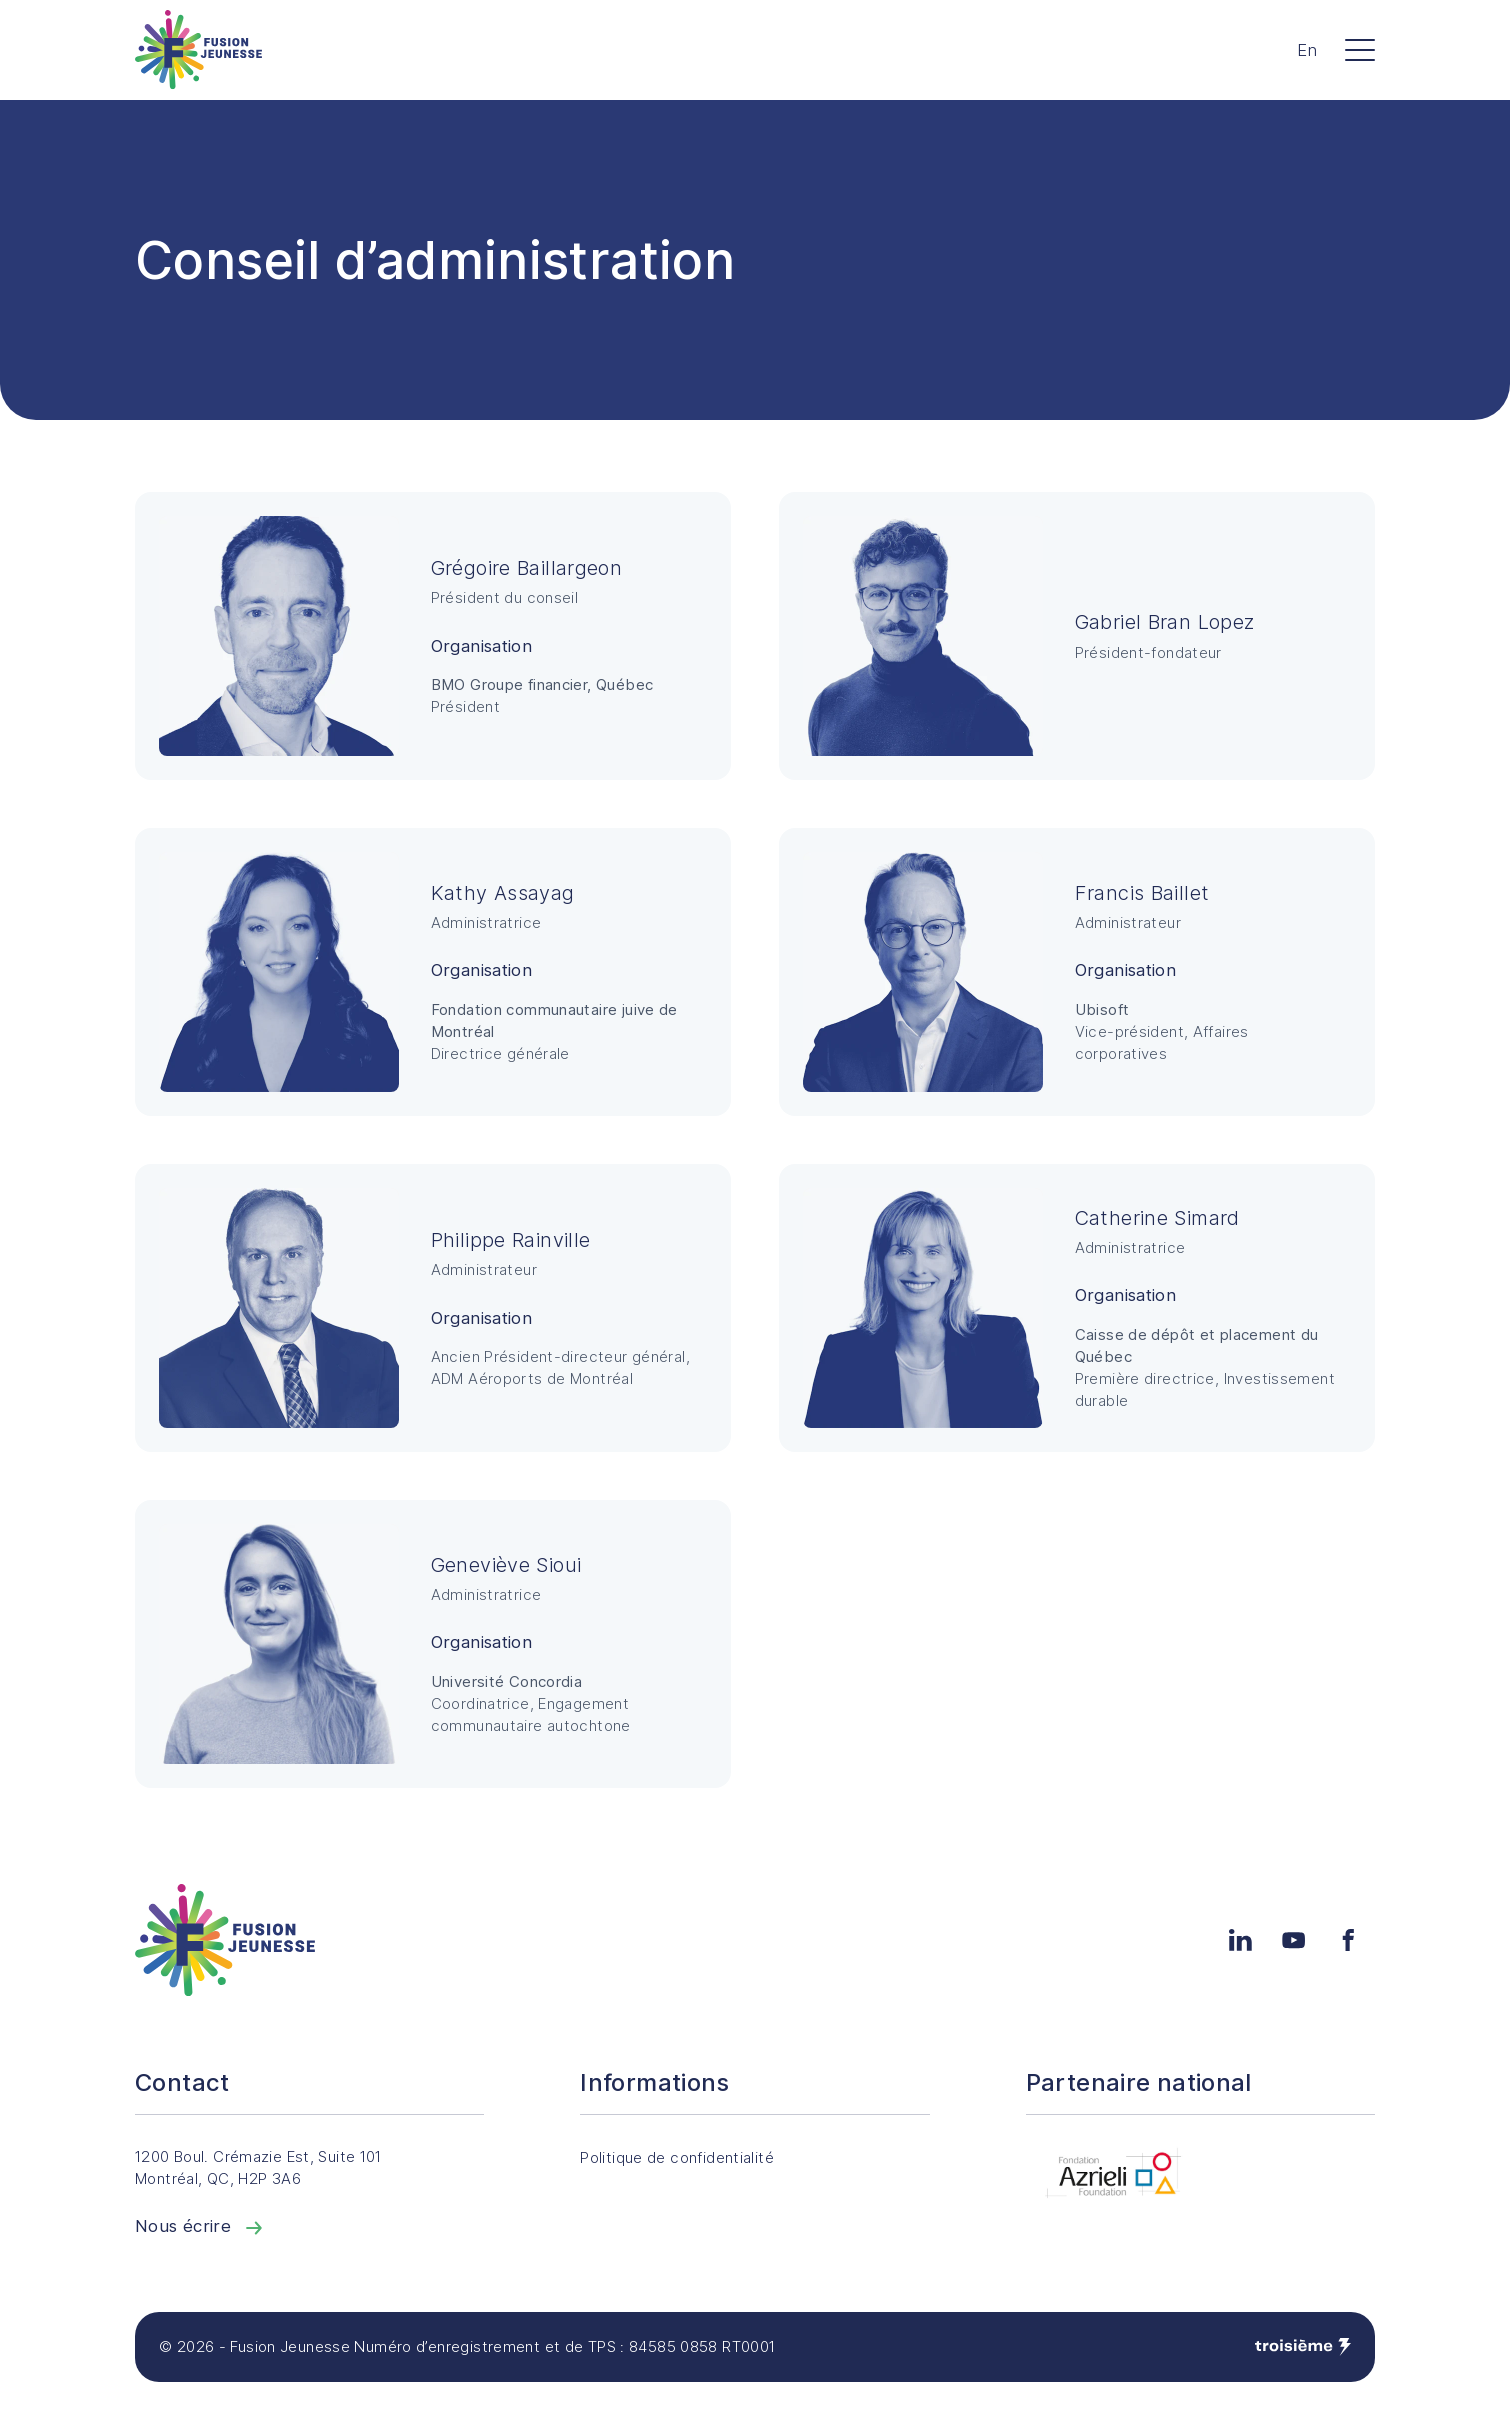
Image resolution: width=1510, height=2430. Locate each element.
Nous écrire (201, 2226)
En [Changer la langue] (1307, 50)
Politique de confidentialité (692, 2158)
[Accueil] (198, 49)
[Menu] (1360, 50)
